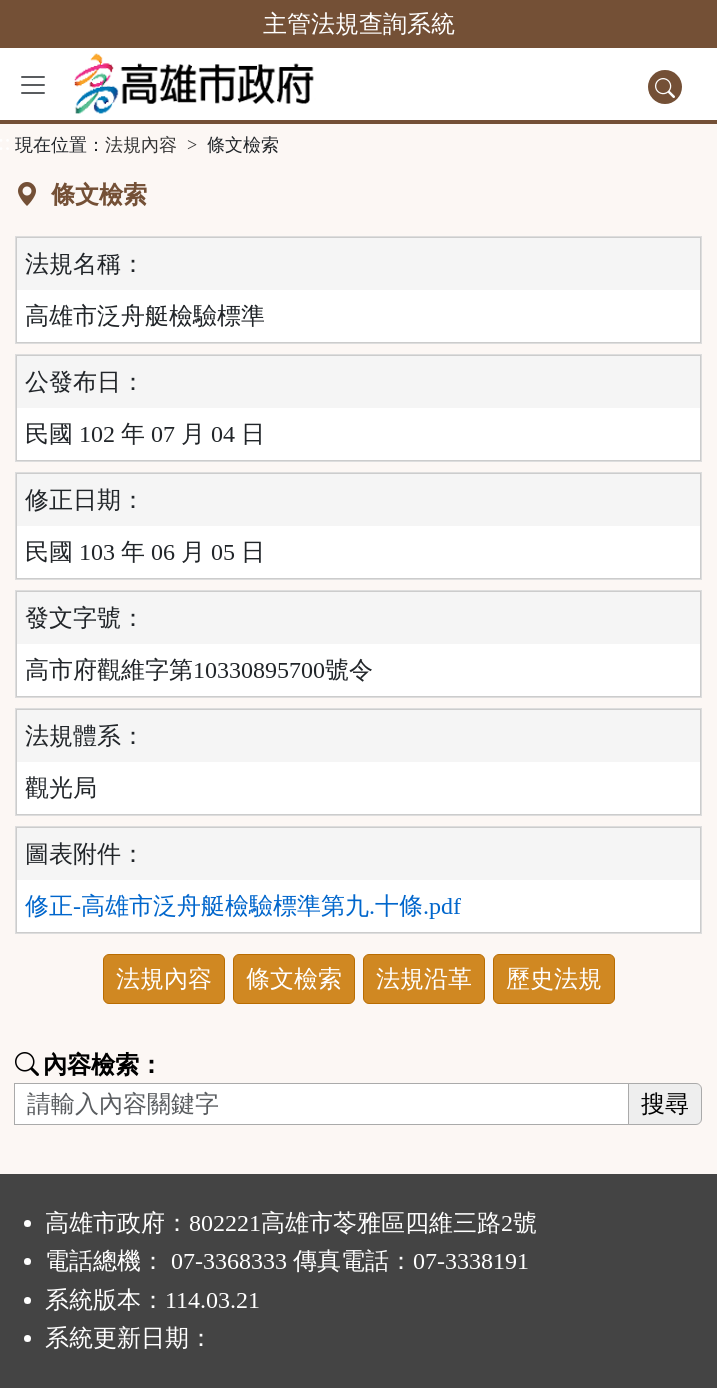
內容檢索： (89, 1065)
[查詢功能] (665, 87)
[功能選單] (33, 85)
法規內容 (141, 145)
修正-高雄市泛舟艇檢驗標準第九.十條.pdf (243, 906)
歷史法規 (554, 979)
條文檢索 (294, 979)
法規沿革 (424, 979)
